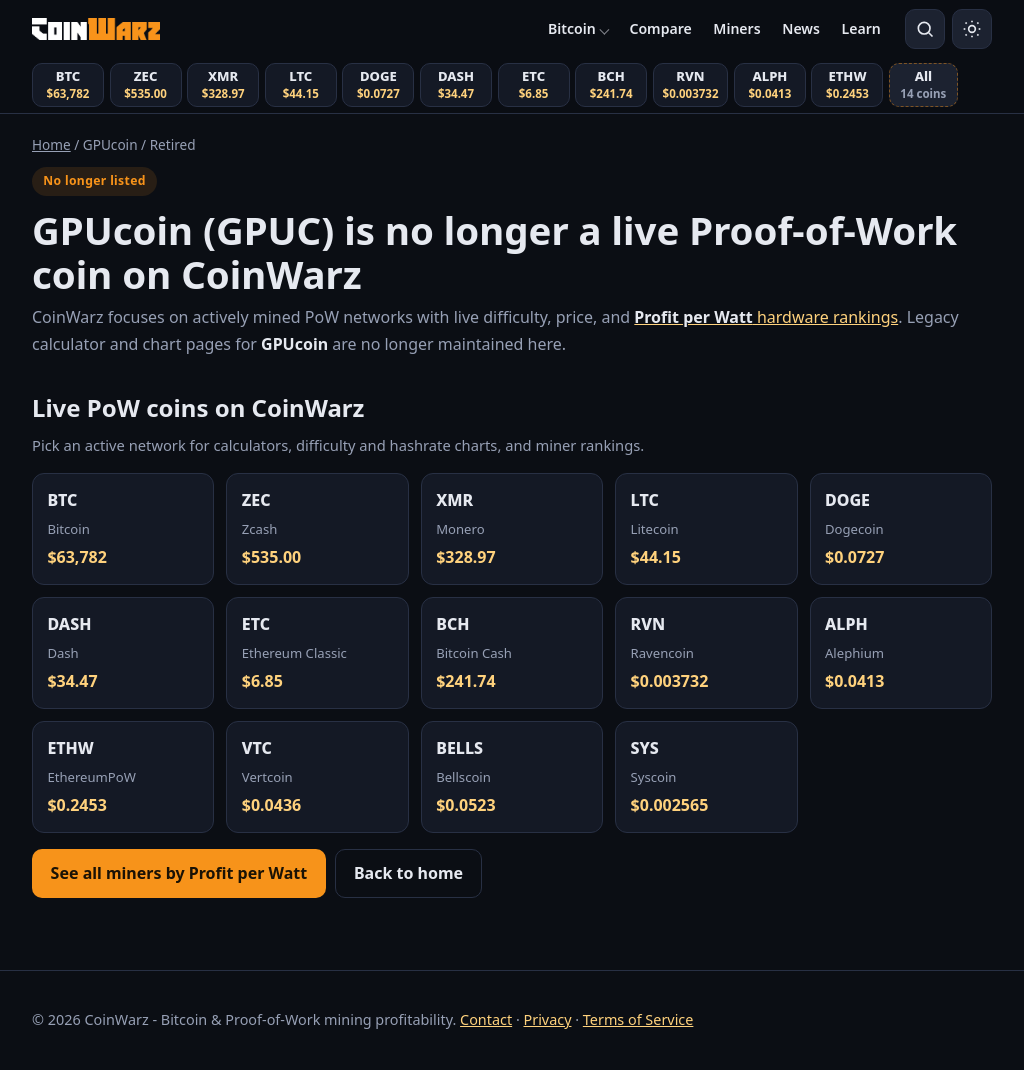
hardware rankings (766, 317)
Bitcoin (572, 28)
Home (51, 144)
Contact (486, 1019)
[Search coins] (925, 29)
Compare (660, 28)
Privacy (547, 1019)
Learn (861, 28)
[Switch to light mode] (972, 29)
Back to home (408, 873)
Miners (736, 28)
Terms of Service (638, 1019)
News (801, 28)
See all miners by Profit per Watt (179, 873)
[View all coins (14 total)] (923, 85)
